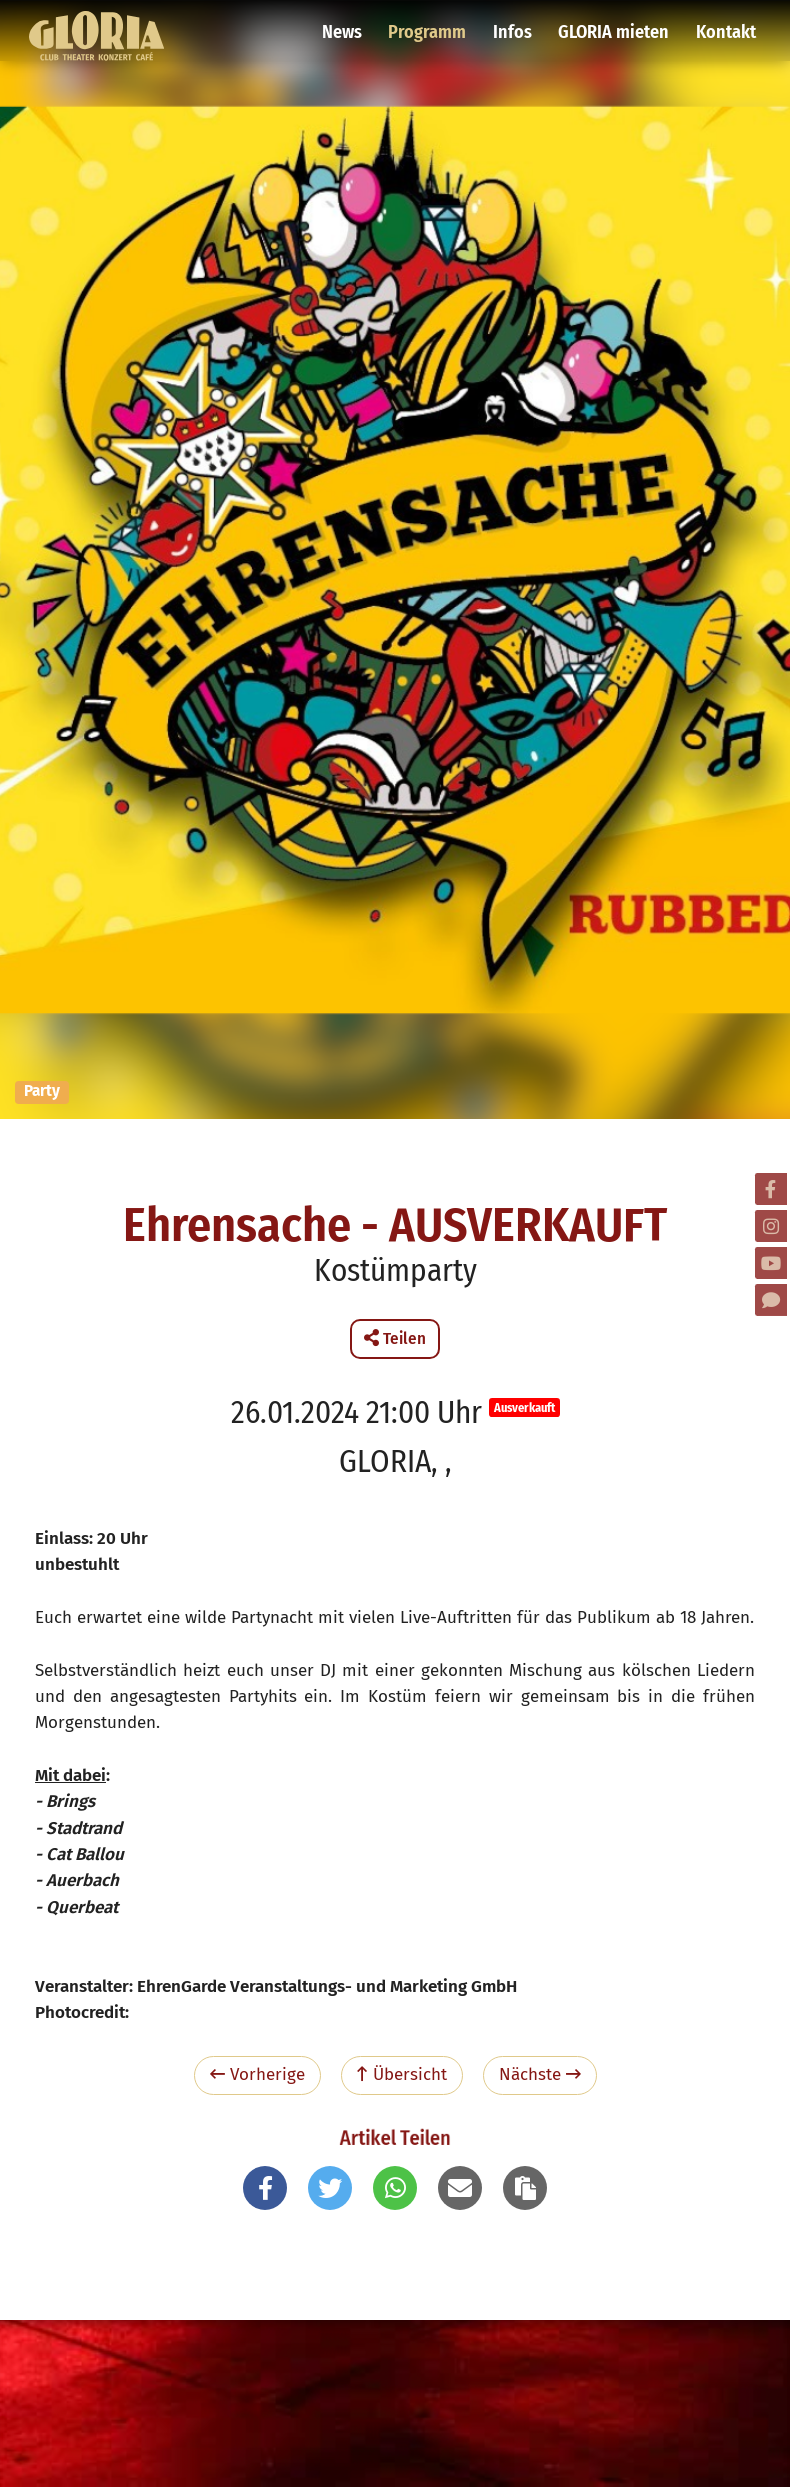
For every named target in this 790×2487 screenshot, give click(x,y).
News (350, 25)
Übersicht (402, 2074)
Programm (434, 25)
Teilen (395, 1338)
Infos (517, 25)
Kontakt (725, 25)
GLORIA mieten (616, 25)
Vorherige (257, 2074)
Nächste (540, 2074)
